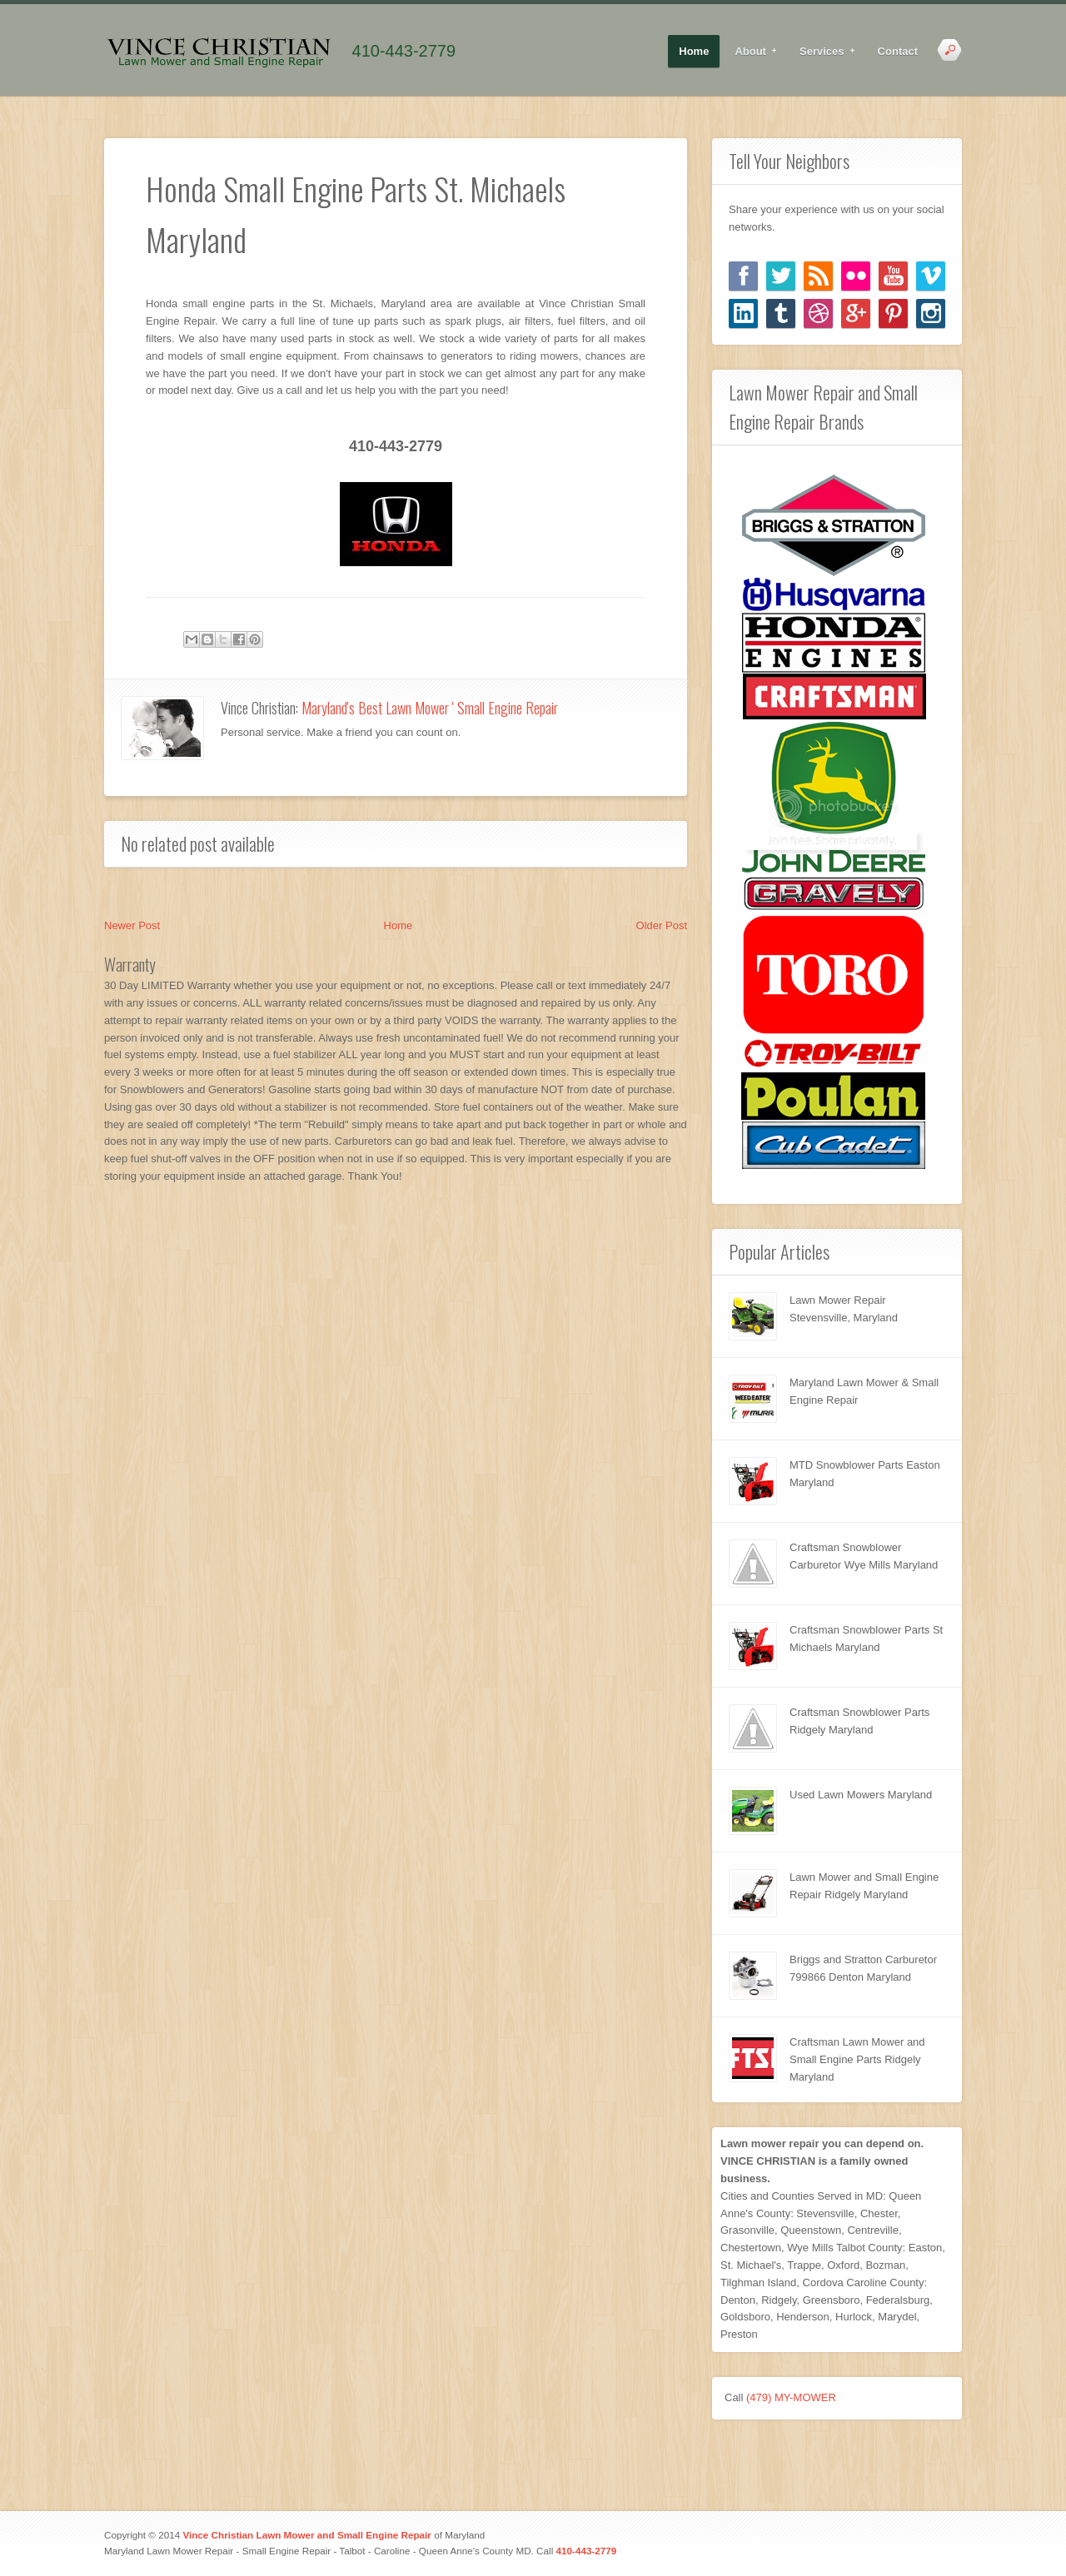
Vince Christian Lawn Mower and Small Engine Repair (306, 2534)
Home (694, 51)
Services (822, 51)
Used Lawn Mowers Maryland (861, 1794)
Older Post (661, 925)
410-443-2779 (404, 51)
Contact (898, 51)
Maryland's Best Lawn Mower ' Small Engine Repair (429, 708)
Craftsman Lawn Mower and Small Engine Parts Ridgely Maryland (857, 2059)
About (751, 51)
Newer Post (132, 925)
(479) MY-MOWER (791, 2397)
